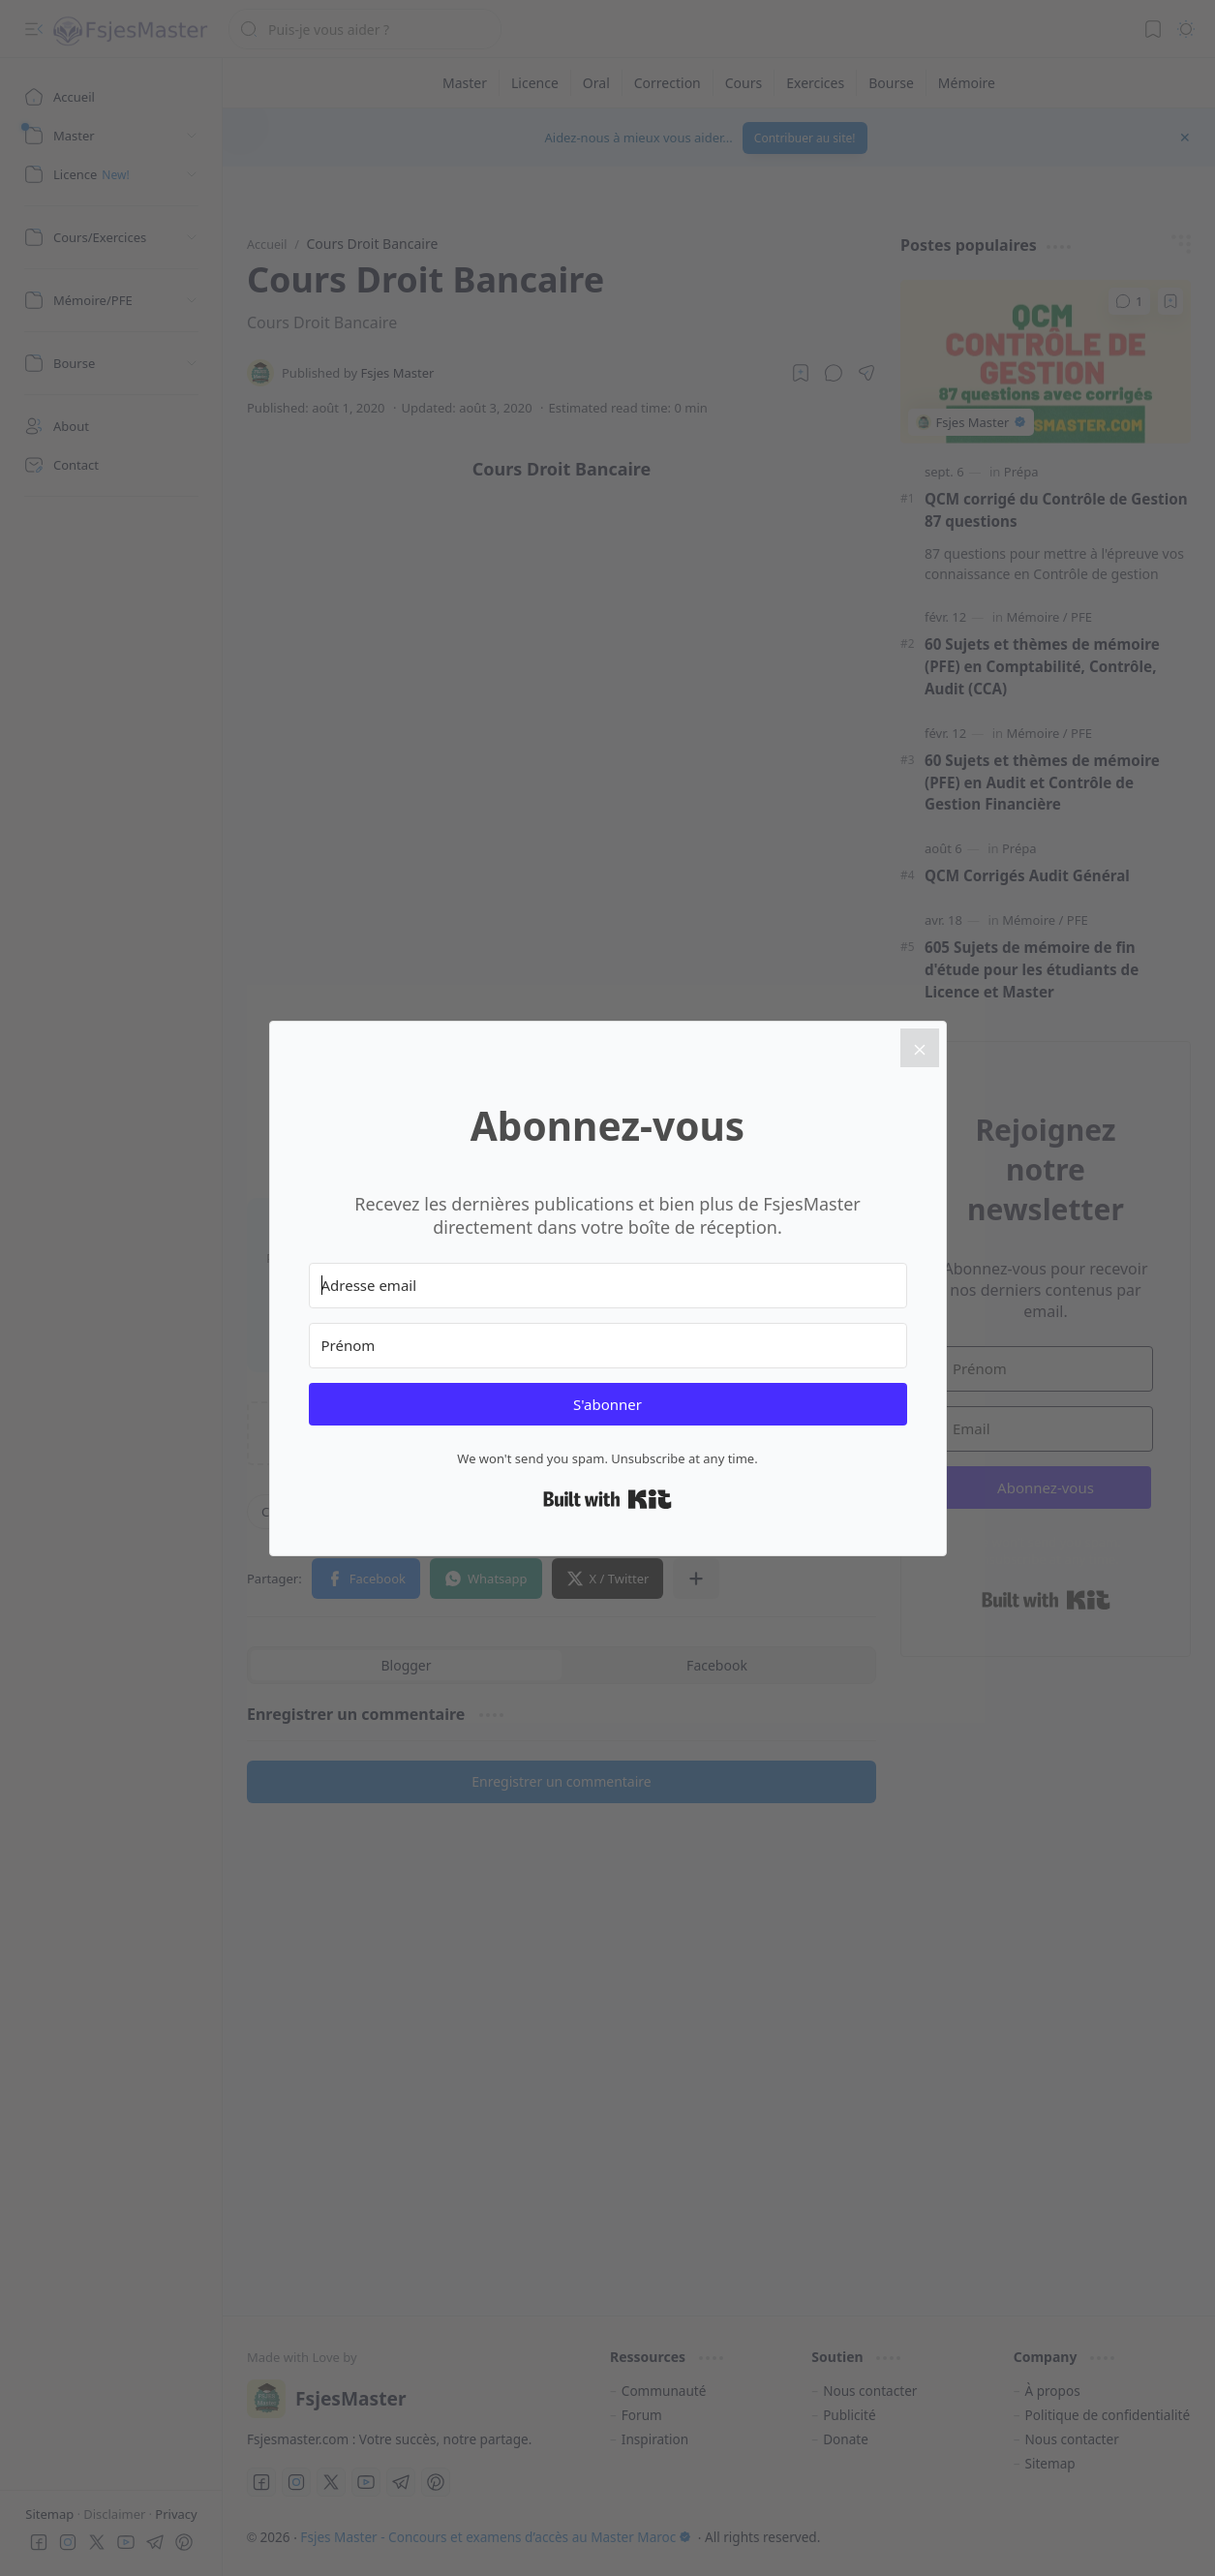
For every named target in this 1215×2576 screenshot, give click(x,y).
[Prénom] (608, 1345)
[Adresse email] (608, 1285)
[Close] (919, 1047)
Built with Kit (607, 1499)
